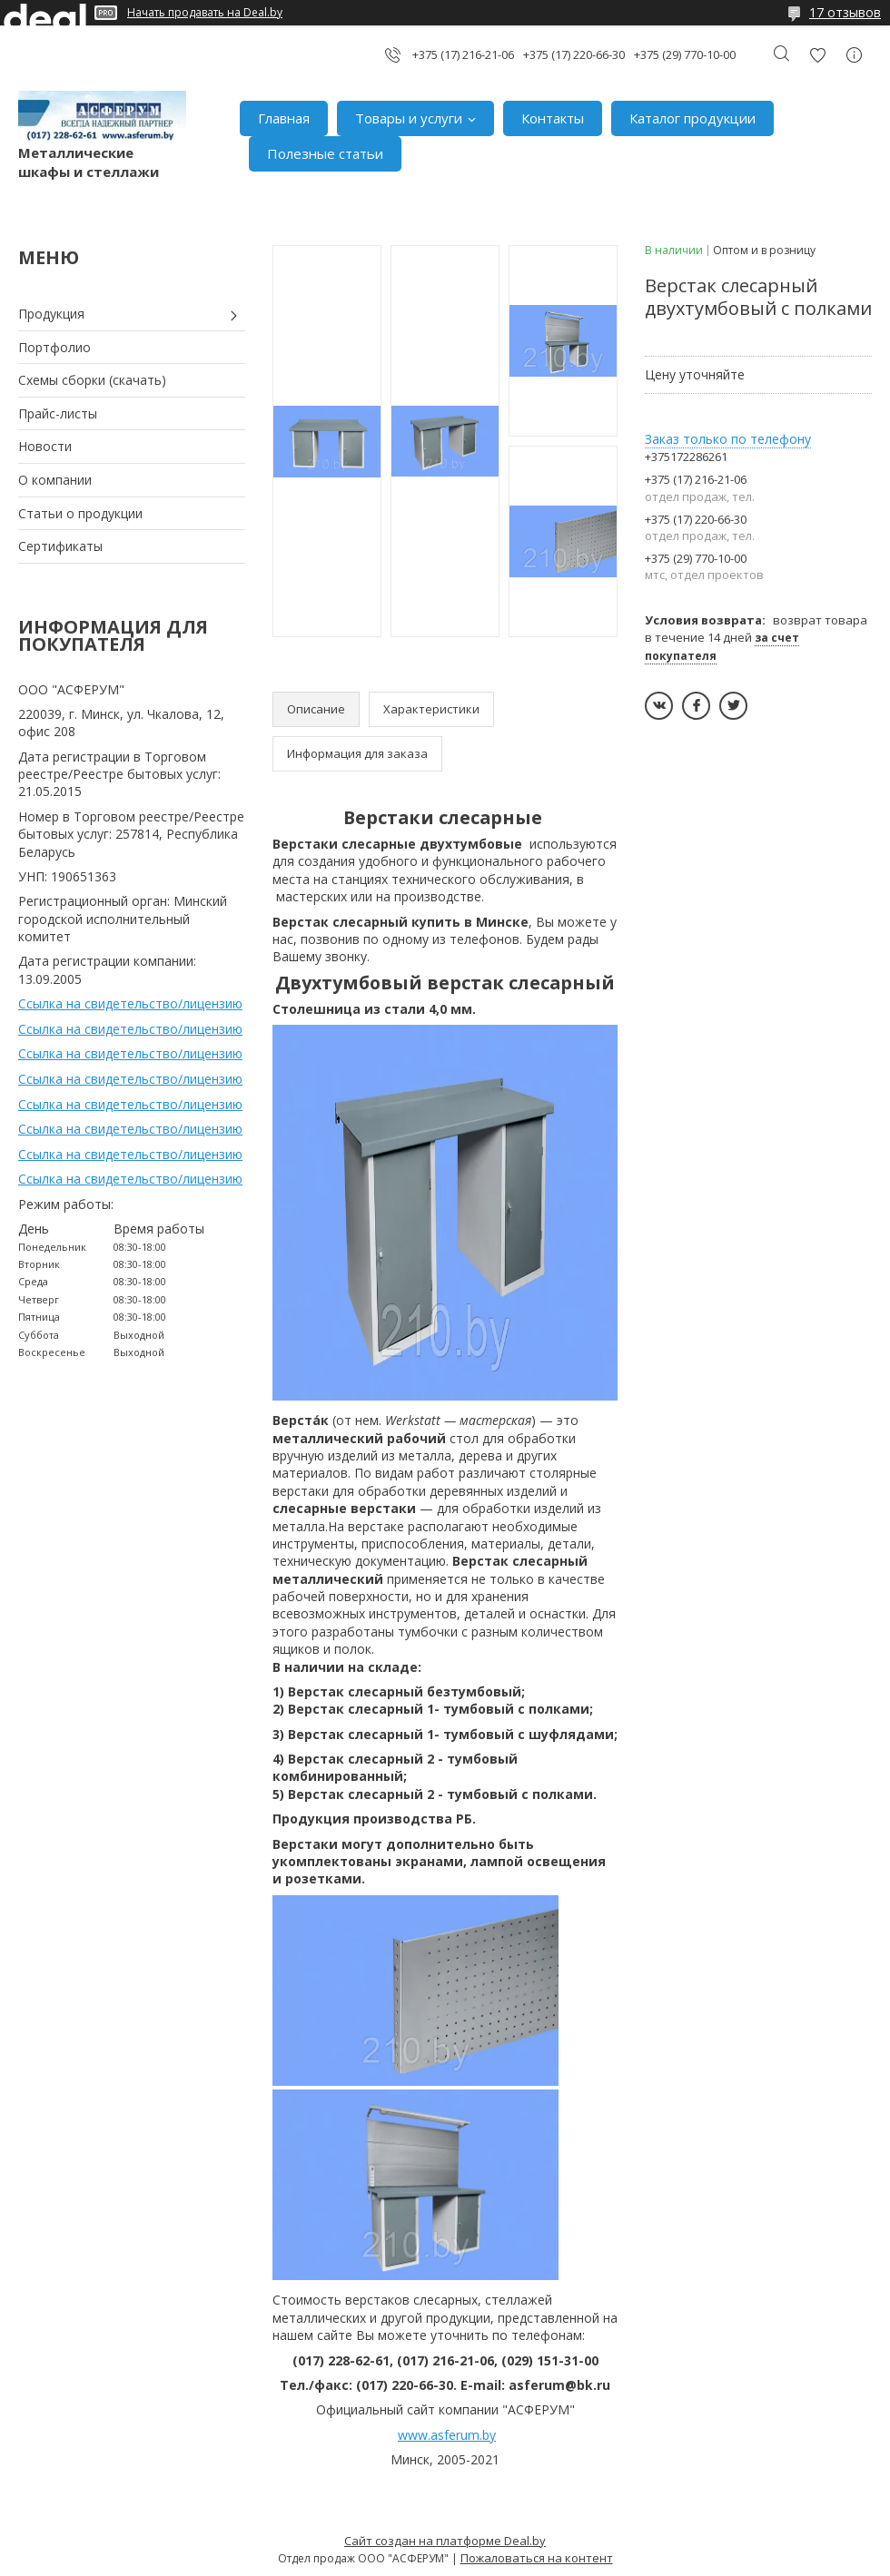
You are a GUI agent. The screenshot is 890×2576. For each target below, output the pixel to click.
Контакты (552, 118)
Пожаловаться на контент (536, 2558)
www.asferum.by (447, 2434)
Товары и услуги (408, 118)
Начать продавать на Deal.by (204, 12)
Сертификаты (60, 546)
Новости (45, 446)
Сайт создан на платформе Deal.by (445, 2540)
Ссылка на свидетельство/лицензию (130, 1003)
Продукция (51, 313)
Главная (284, 118)
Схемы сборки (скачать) (92, 379)
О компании (55, 479)
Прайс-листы (57, 413)
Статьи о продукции (80, 513)
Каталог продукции (692, 118)
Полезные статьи (325, 153)
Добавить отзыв (817, 55)
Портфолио (54, 347)
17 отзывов (845, 12)
